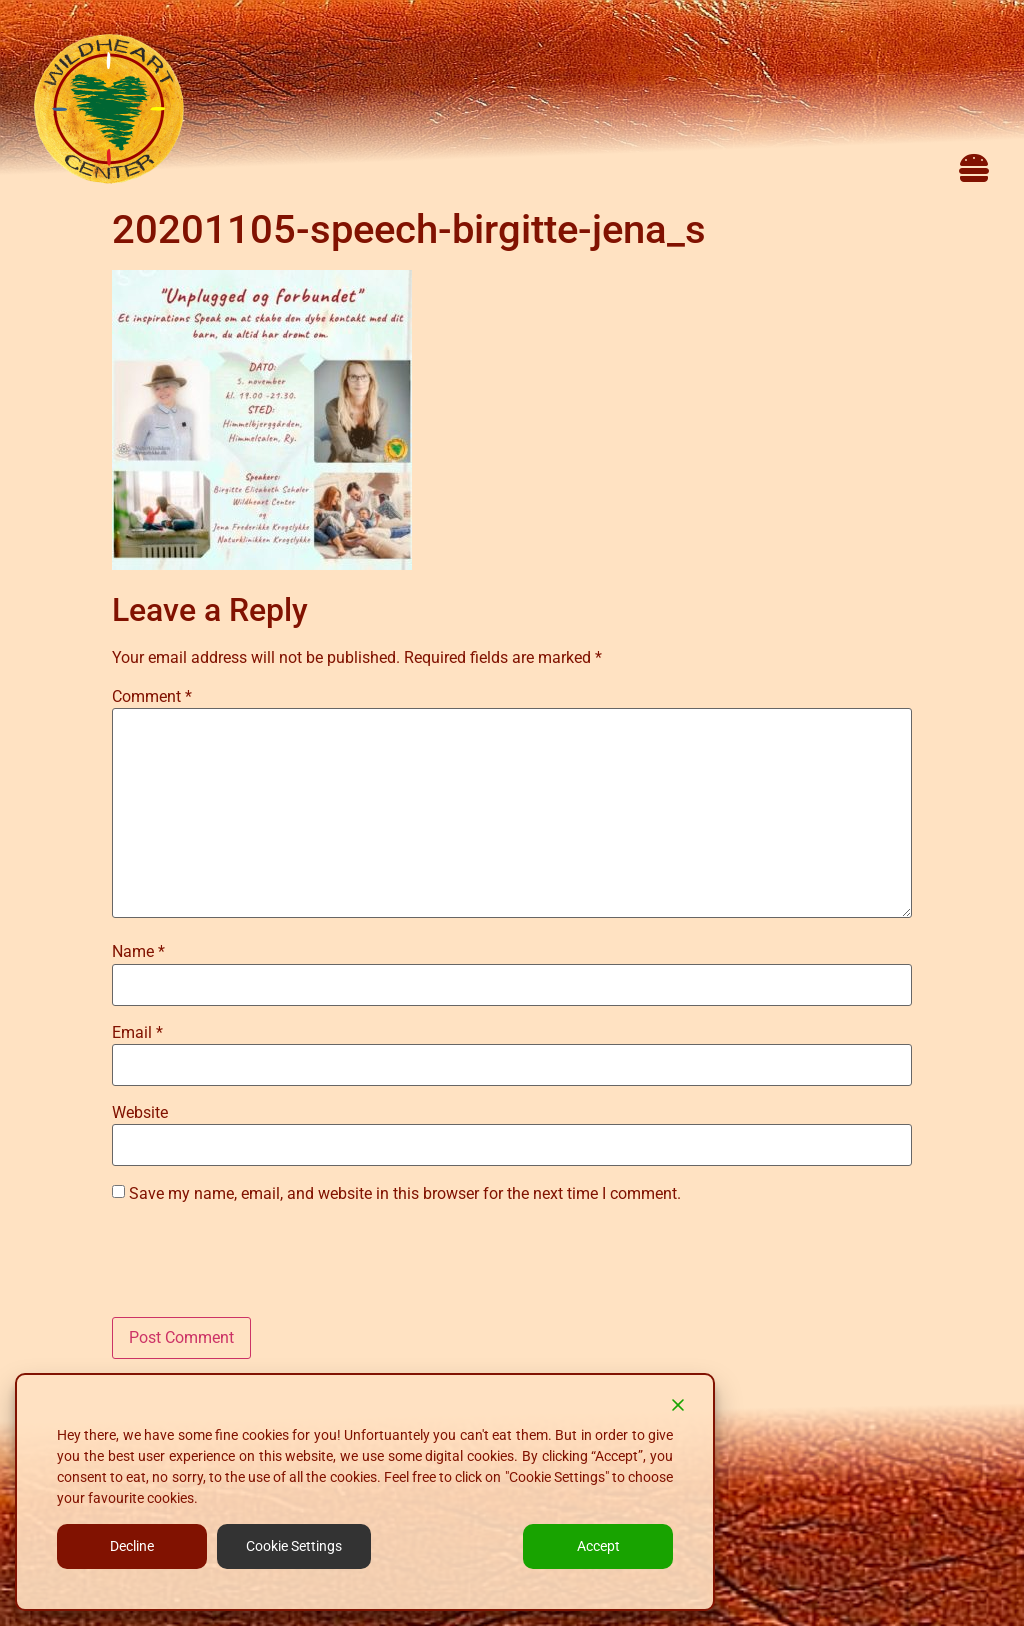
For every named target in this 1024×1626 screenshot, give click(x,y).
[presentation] (264, 1268)
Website (140, 1113)
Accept (598, 1546)
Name (138, 952)
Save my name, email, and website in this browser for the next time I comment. (405, 1194)
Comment (152, 697)
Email (137, 1033)
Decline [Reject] (132, 1546)
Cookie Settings (294, 1546)
